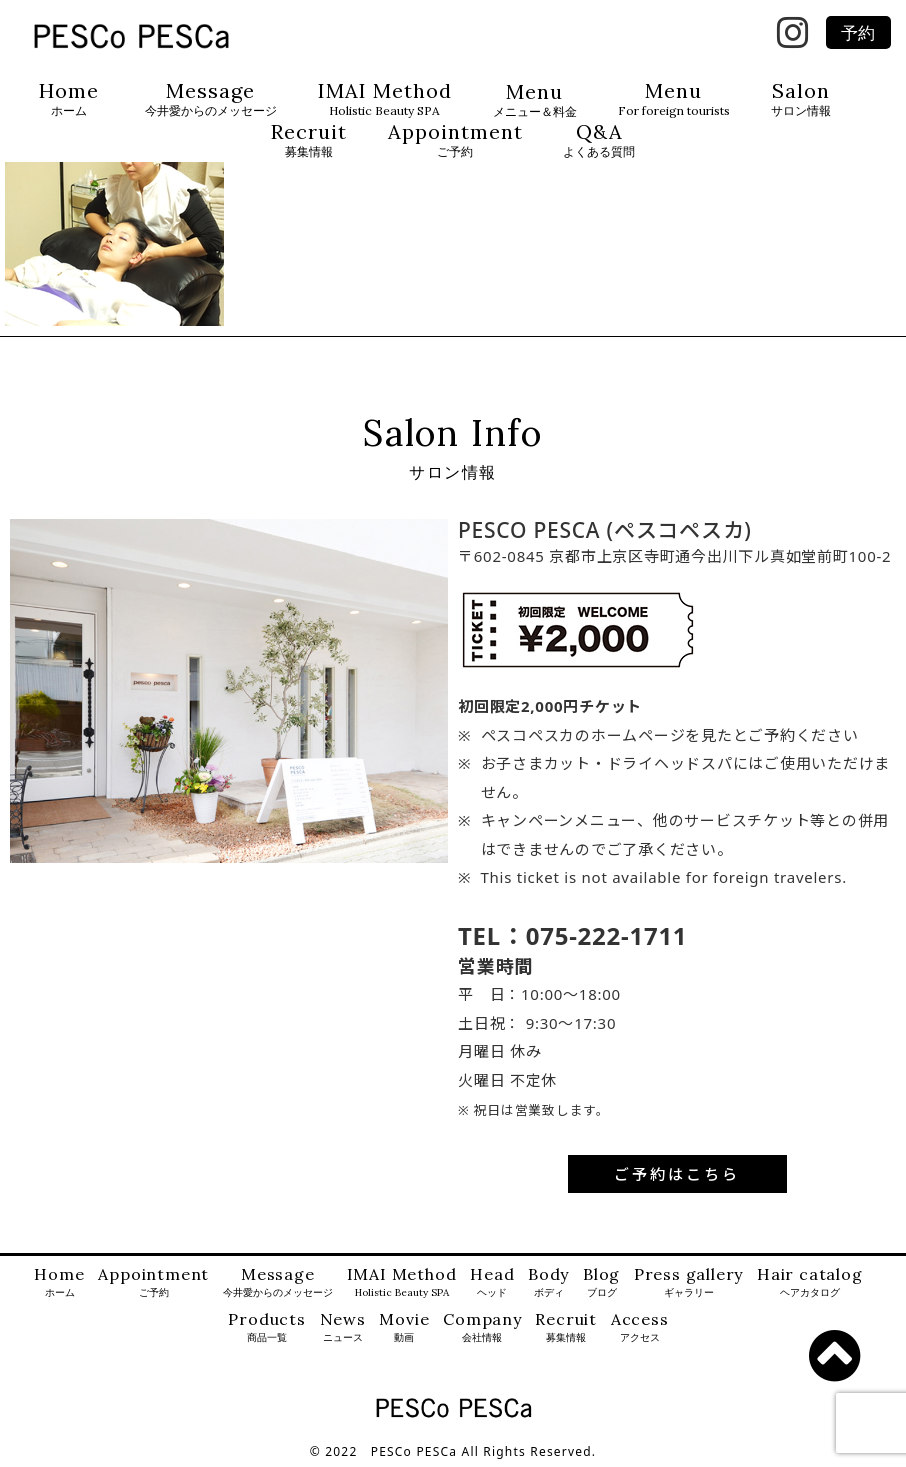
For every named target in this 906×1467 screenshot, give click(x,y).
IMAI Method (385, 99)
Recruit (309, 140)
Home (69, 99)
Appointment (455, 140)
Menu (535, 100)
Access (640, 1327)
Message (211, 99)
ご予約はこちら (677, 1174)
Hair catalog (810, 1282)
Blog (601, 1282)
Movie (404, 1327)
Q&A (599, 140)
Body (548, 1282)
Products (266, 1327)
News (343, 1327)
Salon (801, 99)
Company (482, 1327)
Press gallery (688, 1282)
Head (492, 1282)
